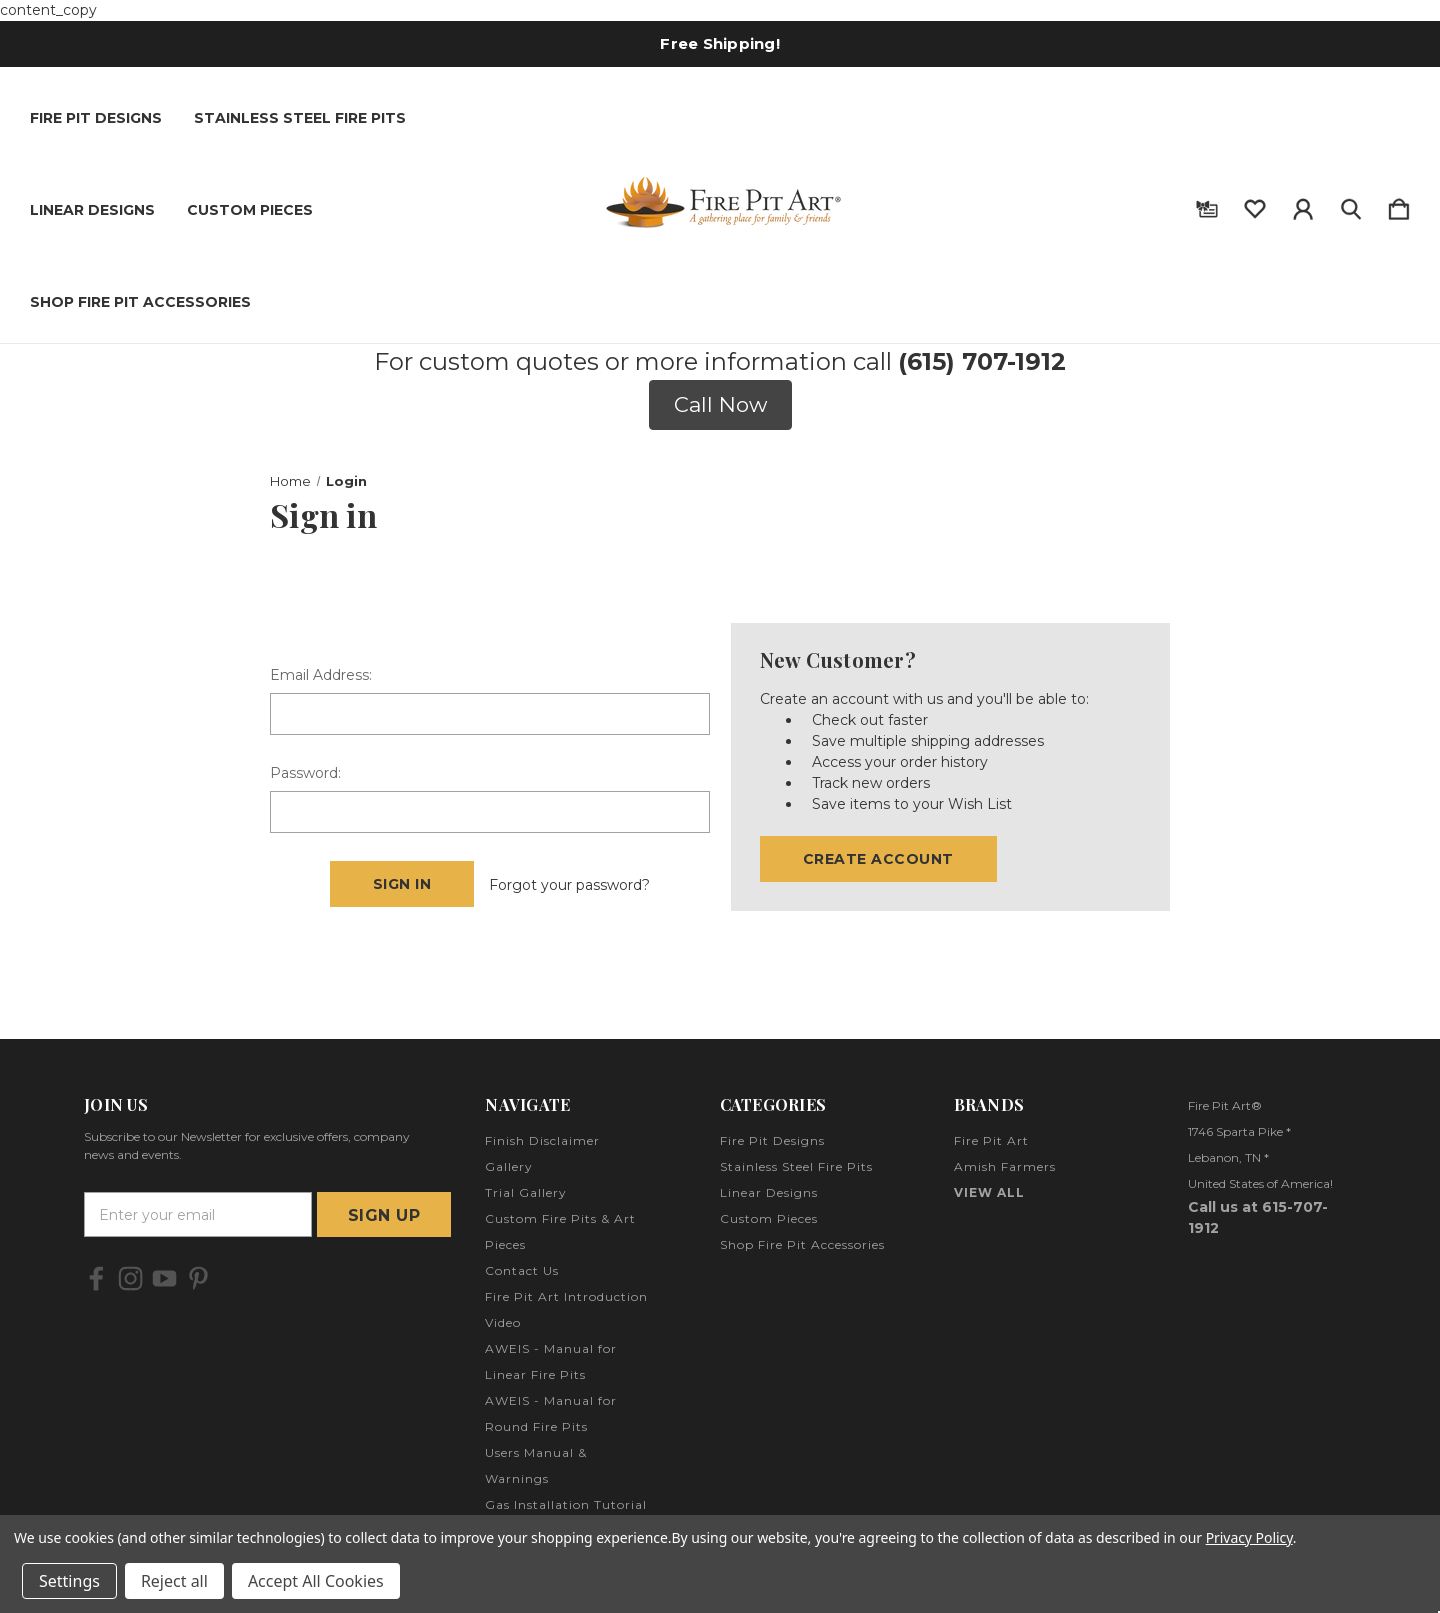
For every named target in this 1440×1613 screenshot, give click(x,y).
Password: (305, 773)
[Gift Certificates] (1207, 205)
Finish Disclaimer (542, 1140)
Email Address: (321, 675)
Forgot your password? (569, 885)
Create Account (878, 859)
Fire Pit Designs (96, 118)
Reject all (174, 1581)
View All (989, 1192)
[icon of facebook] (96, 1278)
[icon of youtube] (164, 1278)
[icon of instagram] (130, 1278)
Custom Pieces (250, 210)
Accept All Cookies (316, 1581)
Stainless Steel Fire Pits (300, 118)
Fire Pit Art (991, 1140)
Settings (69, 1581)
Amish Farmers (1005, 1166)
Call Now (720, 404)
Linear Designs (92, 210)
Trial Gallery (526, 1192)
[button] (720, 405)
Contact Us (522, 1270)
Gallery (509, 1166)
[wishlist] (1255, 205)
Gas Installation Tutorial (566, 1504)
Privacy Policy (1249, 1537)
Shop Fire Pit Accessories (140, 302)
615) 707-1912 (986, 361)
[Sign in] (1303, 205)
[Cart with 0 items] (1399, 205)
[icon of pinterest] (198, 1278)
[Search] (1351, 205)
